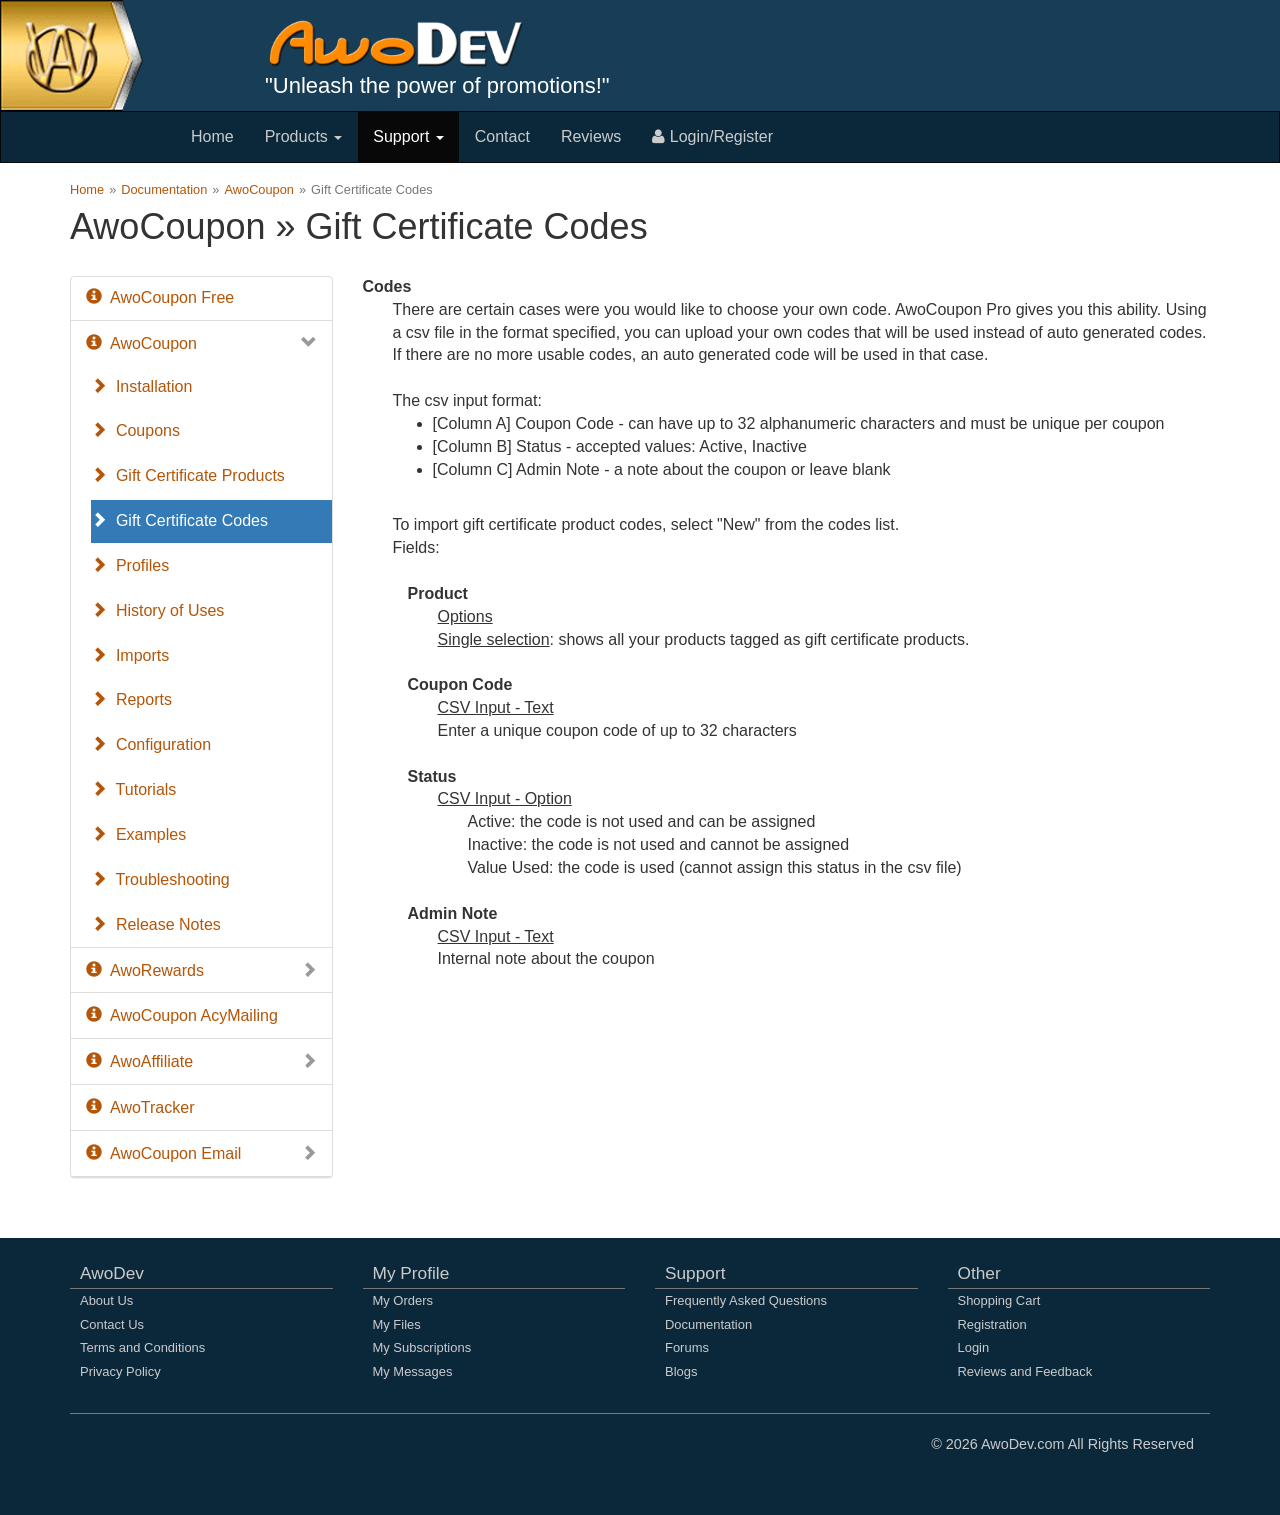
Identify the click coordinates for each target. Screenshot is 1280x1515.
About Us (106, 1300)
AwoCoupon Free (160, 297)
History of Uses (157, 610)
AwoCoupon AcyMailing (182, 1015)
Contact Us (112, 1324)
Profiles (130, 565)
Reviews (591, 136)
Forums (687, 1347)
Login (974, 1347)
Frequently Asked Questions (746, 1300)
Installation (141, 386)
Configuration (151, 744)
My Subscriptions (422, 1347)
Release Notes (156, 924)
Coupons (135, 430)
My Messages (413, 1371)
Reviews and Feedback (1025, 1371)
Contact (502, 136)
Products (304, 136)
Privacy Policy (120, 1371)
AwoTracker (140, 1107)
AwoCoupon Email (201, 1154)
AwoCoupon (259, 189)
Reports (131, 699)
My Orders (403, 1300)
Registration (992, 1324)
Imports (130, 655)
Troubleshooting (160, 879)
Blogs (681, 1371)
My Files (397, 1324)
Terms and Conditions (142, 1347)
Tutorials (133, 789)
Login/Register (712, 136)
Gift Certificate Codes (179, 520)
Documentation (164, 189)
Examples (138, 834)
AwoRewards (201, 971)
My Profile (411, 1273)
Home (212, 136)
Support (408, 136)
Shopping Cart (999, 1300)
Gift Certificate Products (188, 475)
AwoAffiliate (201, 1062)
